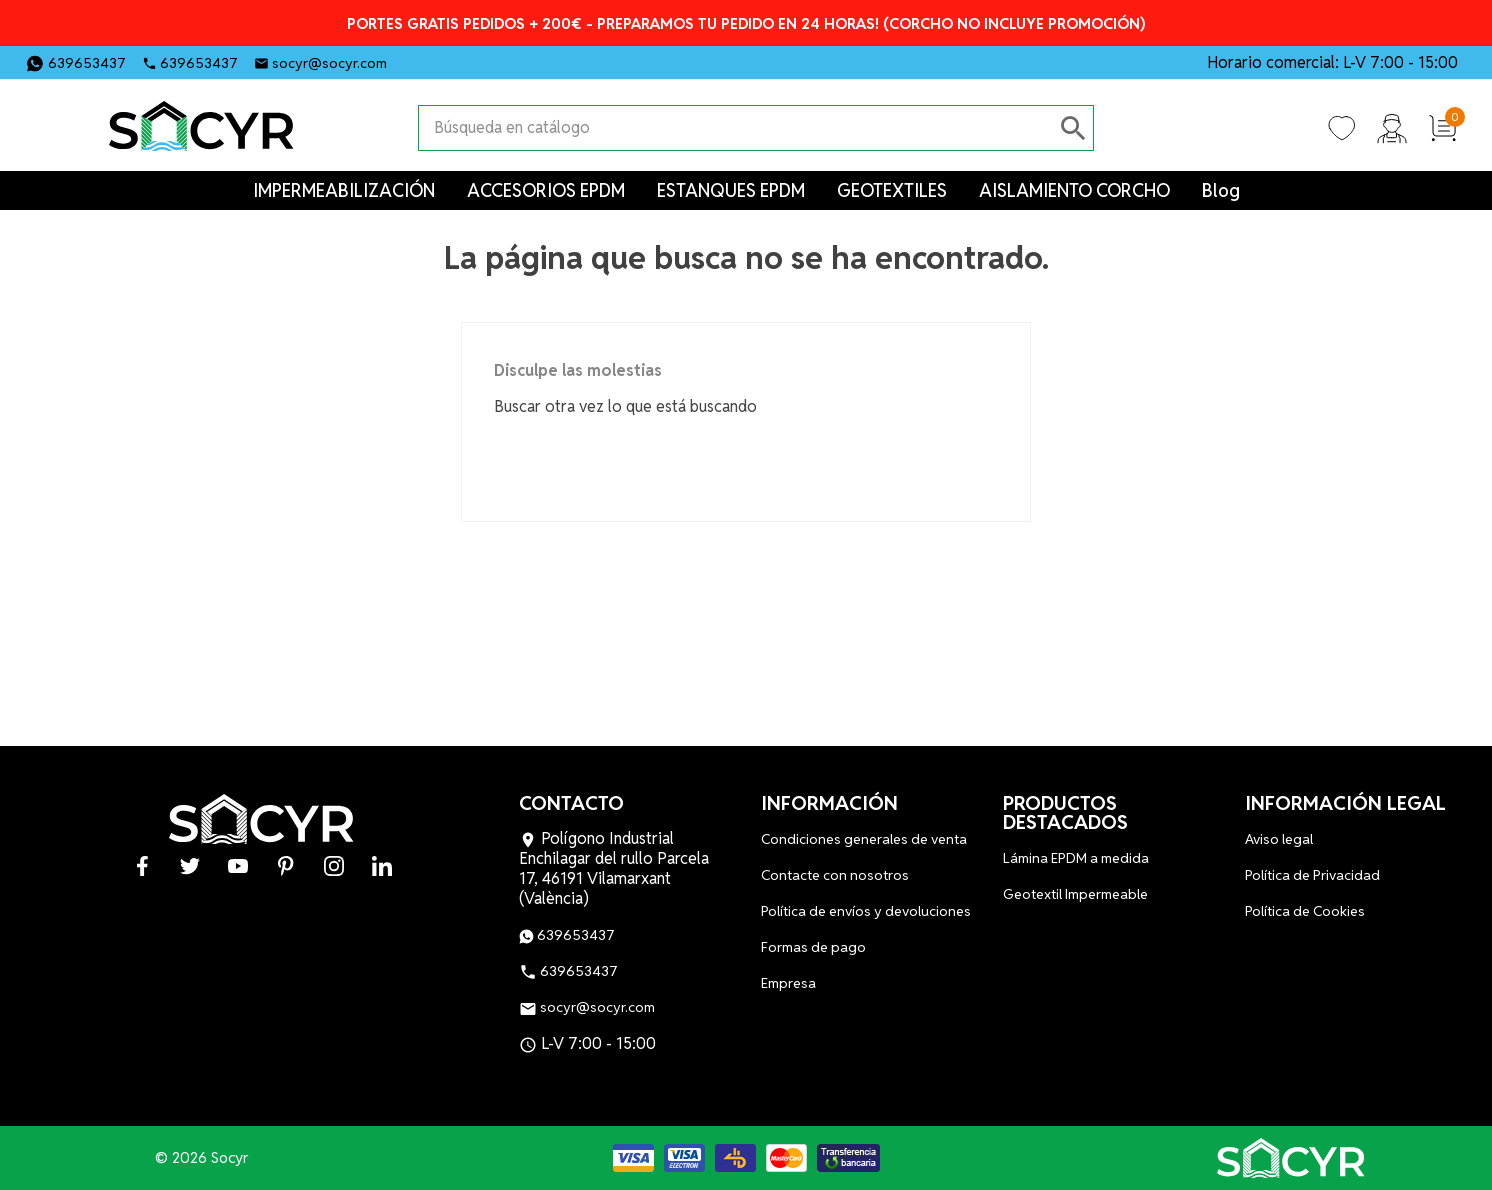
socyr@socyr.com (329, 63)
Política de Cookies (1305, 911)
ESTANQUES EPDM (731, 190)
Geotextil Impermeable (1075, 894)
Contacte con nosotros (835, 875)
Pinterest (524, 61)
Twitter (456, 61)
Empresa (788, 983)
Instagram (558, 61)
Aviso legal (1279, 839)
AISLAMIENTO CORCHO (1074, 190)
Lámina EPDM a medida (1076, 858)
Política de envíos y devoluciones (866, 911)
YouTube (490, 61)
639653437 (87, 63)
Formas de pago (813, 947)
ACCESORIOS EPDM (546, 190)
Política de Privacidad (1312, 875)
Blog (1221, 190)
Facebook (422, 61)
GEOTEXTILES (892, 190)
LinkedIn (592, 61)
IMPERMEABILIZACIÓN (344, 190)
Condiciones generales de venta (864, 839)
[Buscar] (736, 128)
